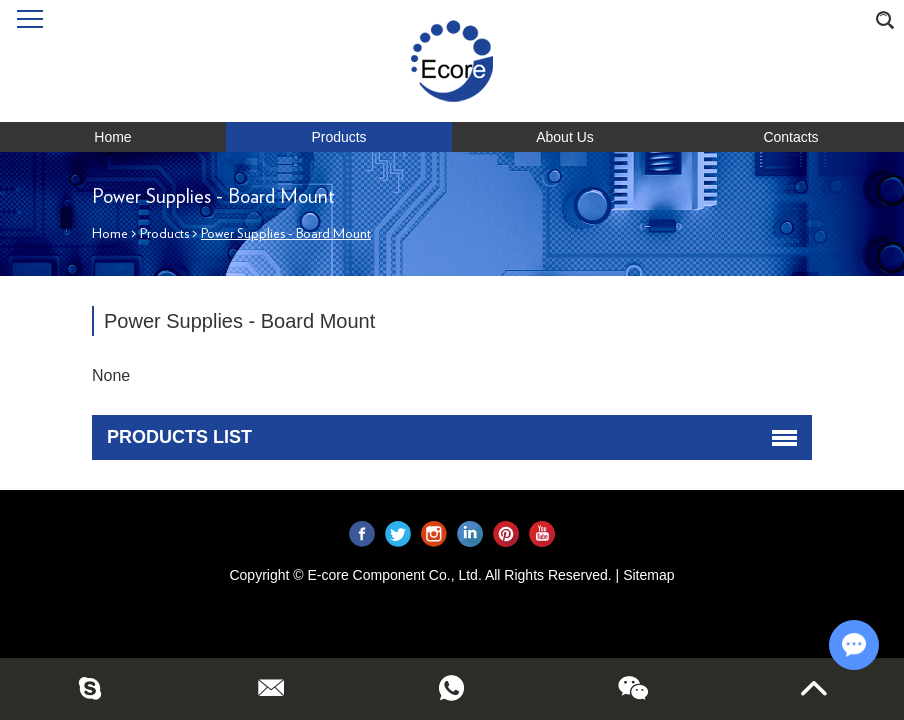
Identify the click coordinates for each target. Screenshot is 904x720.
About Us (565, 137)
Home (112, 137)
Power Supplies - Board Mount (286, 234)
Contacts (790, 137)
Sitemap (648, 575)
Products (338, 137)
